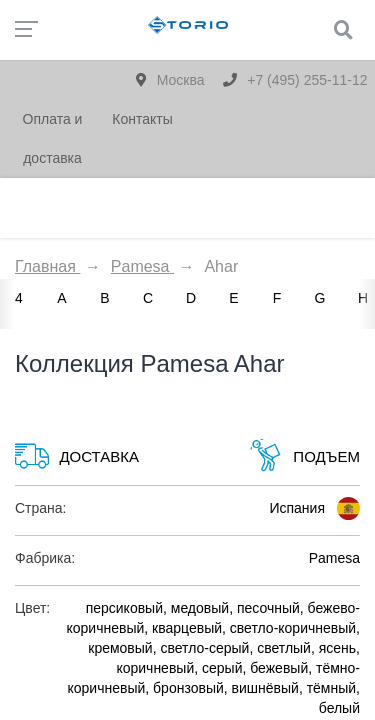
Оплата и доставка (53, 138)
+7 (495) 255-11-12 (295, 80)
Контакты (142, 119)
